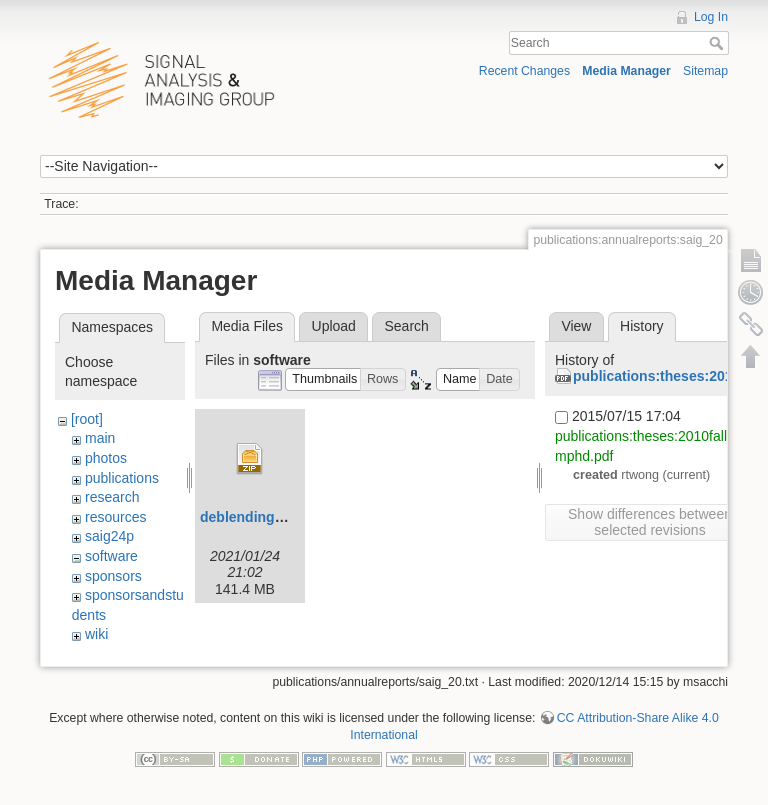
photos (106, 458)
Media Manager (626, 71)
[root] (87, 419)
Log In (711, 17)
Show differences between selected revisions (650, 522)
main (100, 438)
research (112, 497)
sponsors (113, 576)
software (111, 556)
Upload (334, 326)
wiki (96, 634)
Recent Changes (524, 71)
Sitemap (705, 71)
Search (718, 43)
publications (122, 478)
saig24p (109, 536)
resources (115, 517)
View (576, 326)
